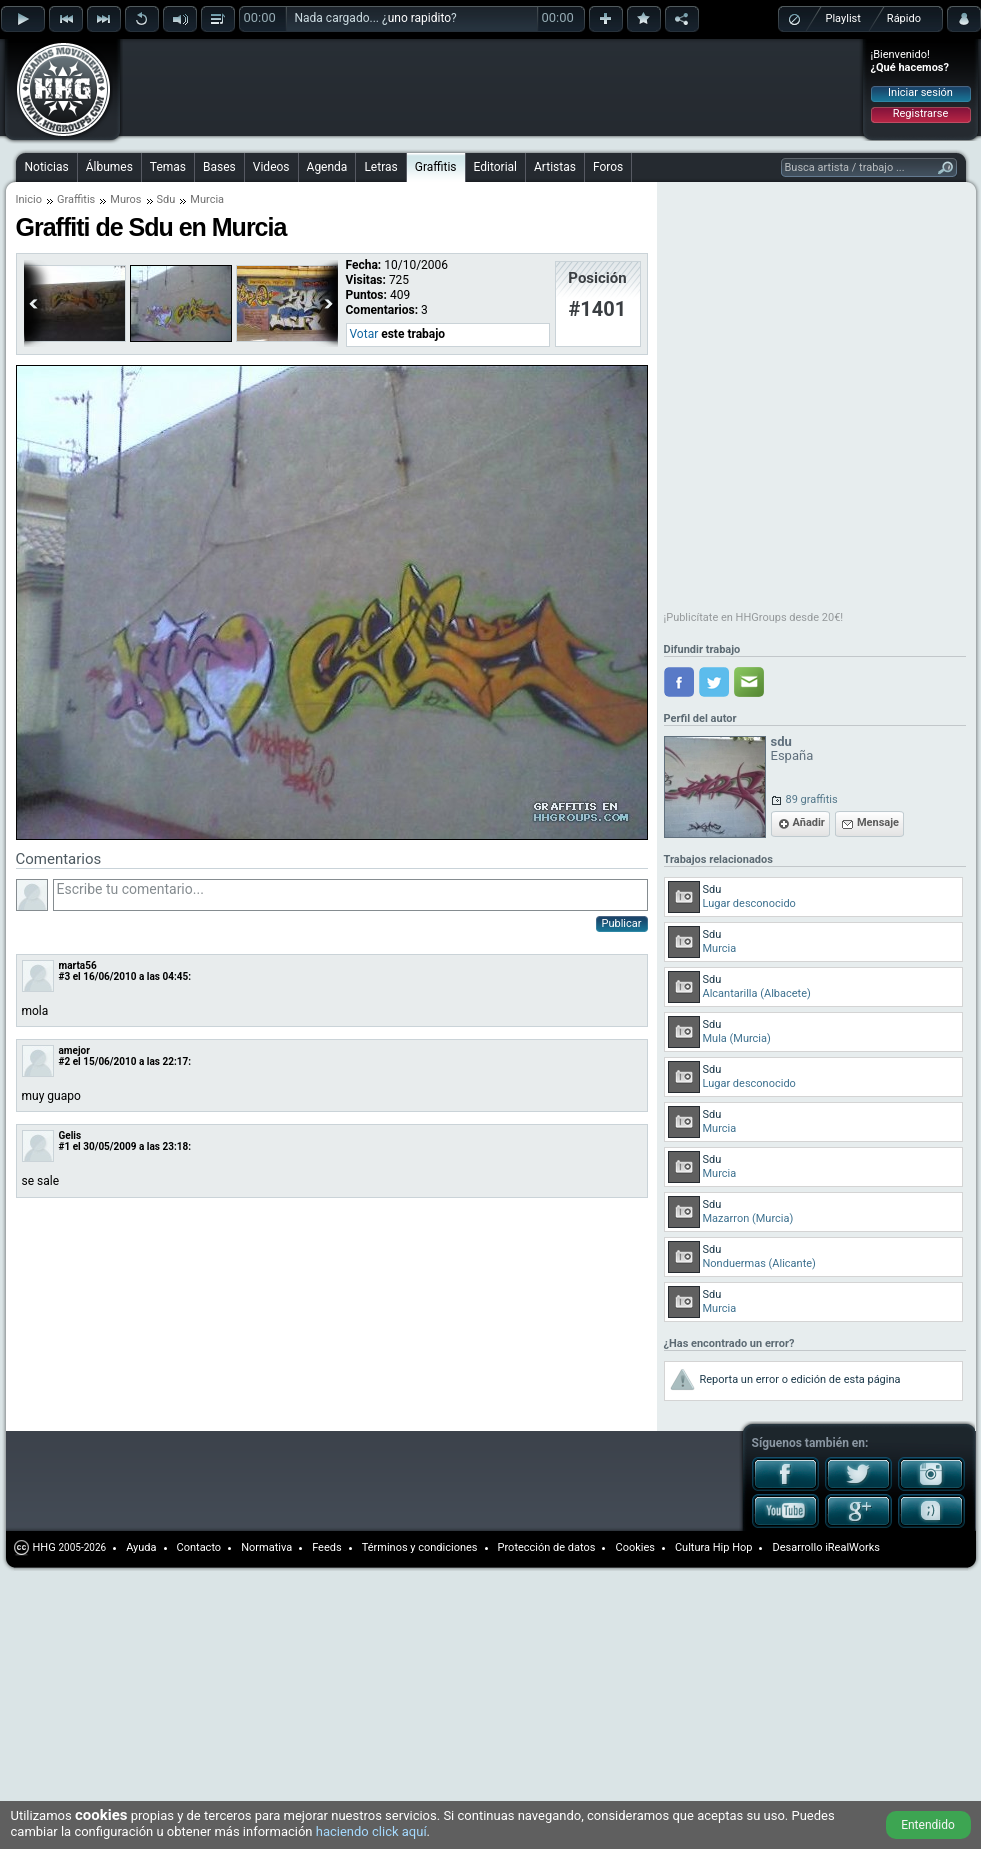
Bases (219, 167)
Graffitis (436, 167)
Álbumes (109, 167)
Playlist (843, 18)
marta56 (78, 965)
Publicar (622, 923)
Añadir (809, 822)
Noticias (47, 167)
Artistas (555, 167)
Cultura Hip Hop (714, 1547)
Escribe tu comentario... (350, 895)
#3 (65, 976)
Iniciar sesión (920, 92)
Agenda (327, 167)
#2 (65, 1061)
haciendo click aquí (371, 1831)
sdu (781, 741)
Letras (380, 167)
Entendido (928, 1825)
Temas (168, 167)
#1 (65, 1146)
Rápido (904, 18)
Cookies (634, 1547)
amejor (74, 1050)
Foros (608, 167)
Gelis (70, 1135)
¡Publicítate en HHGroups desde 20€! (754, 617)
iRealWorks (852, 1547)
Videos (271, 167)
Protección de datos (547, 1547)
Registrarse (920, 113)
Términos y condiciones (420, 1547)
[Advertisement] (272, 72)
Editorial (495, 167)
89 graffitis (812, 799)
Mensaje (878, 822)
